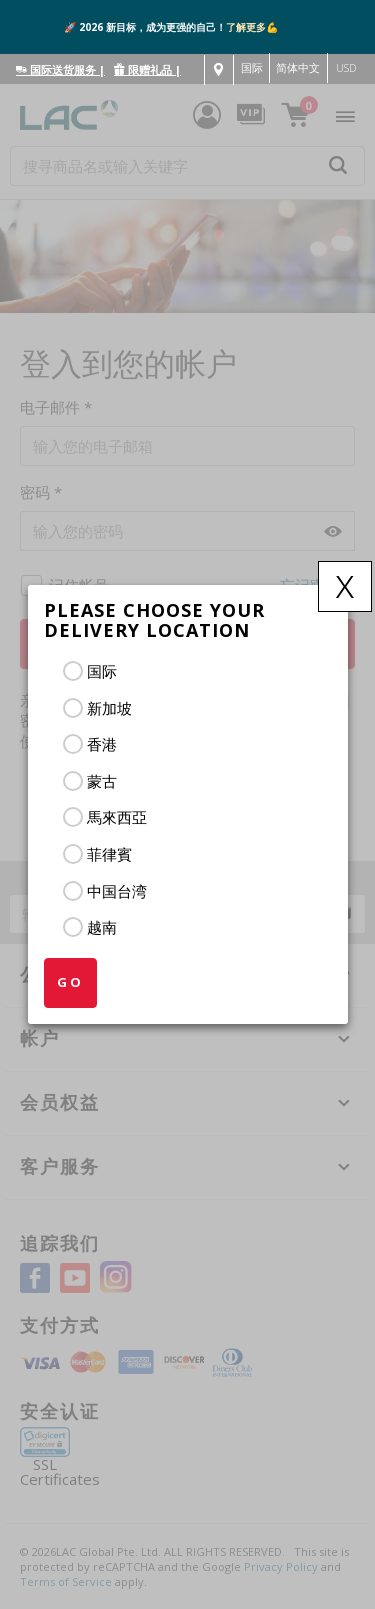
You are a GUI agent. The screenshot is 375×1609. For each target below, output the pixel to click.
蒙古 (102, 781)
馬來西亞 (117, 817)
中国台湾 (117, 891)
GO (70, 982)
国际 (102, 671)
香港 (102, 744)
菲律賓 (109, 854)
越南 (102, 927)
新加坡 (109, 708)
